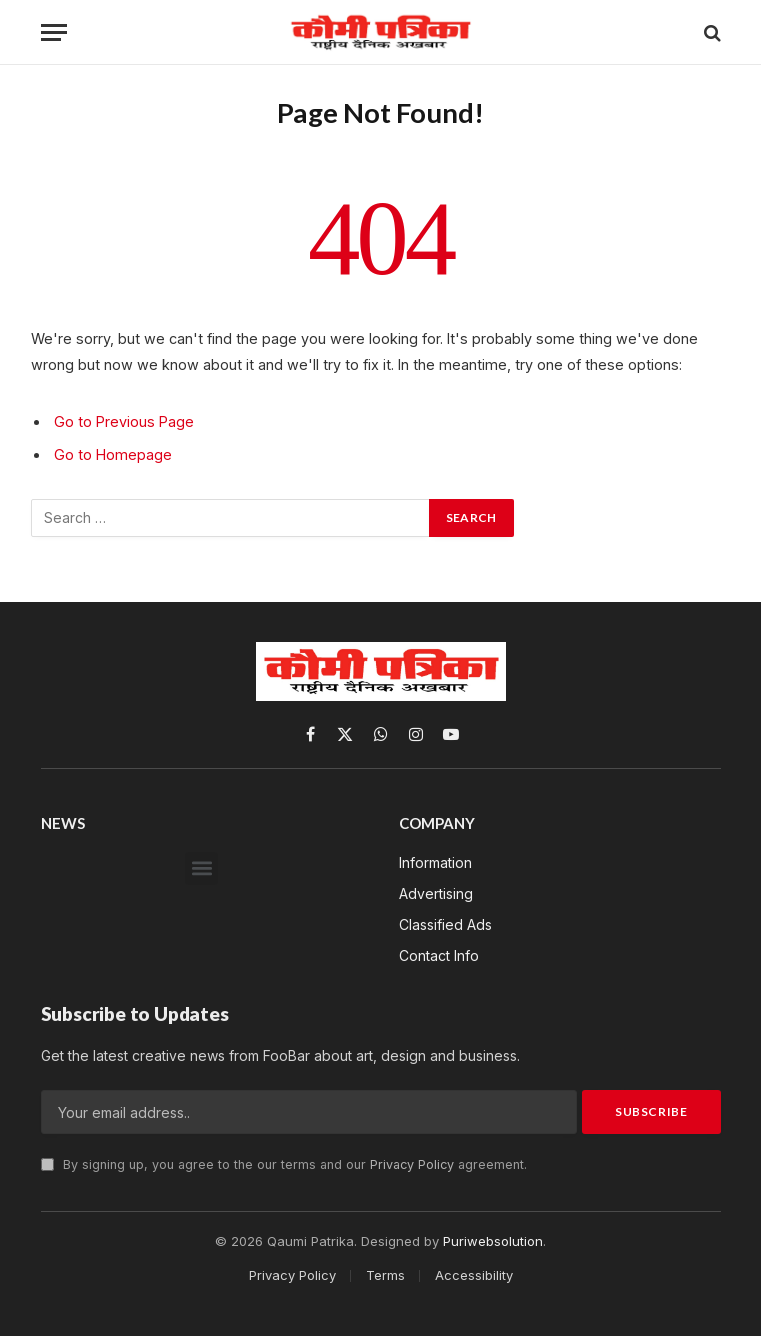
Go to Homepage (113, 454)
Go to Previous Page (124, 421)
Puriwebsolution (493, 1241)
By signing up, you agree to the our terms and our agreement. (284, 1164)
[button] (201, 868)
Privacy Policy (412, 1164)
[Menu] (54, 32)
